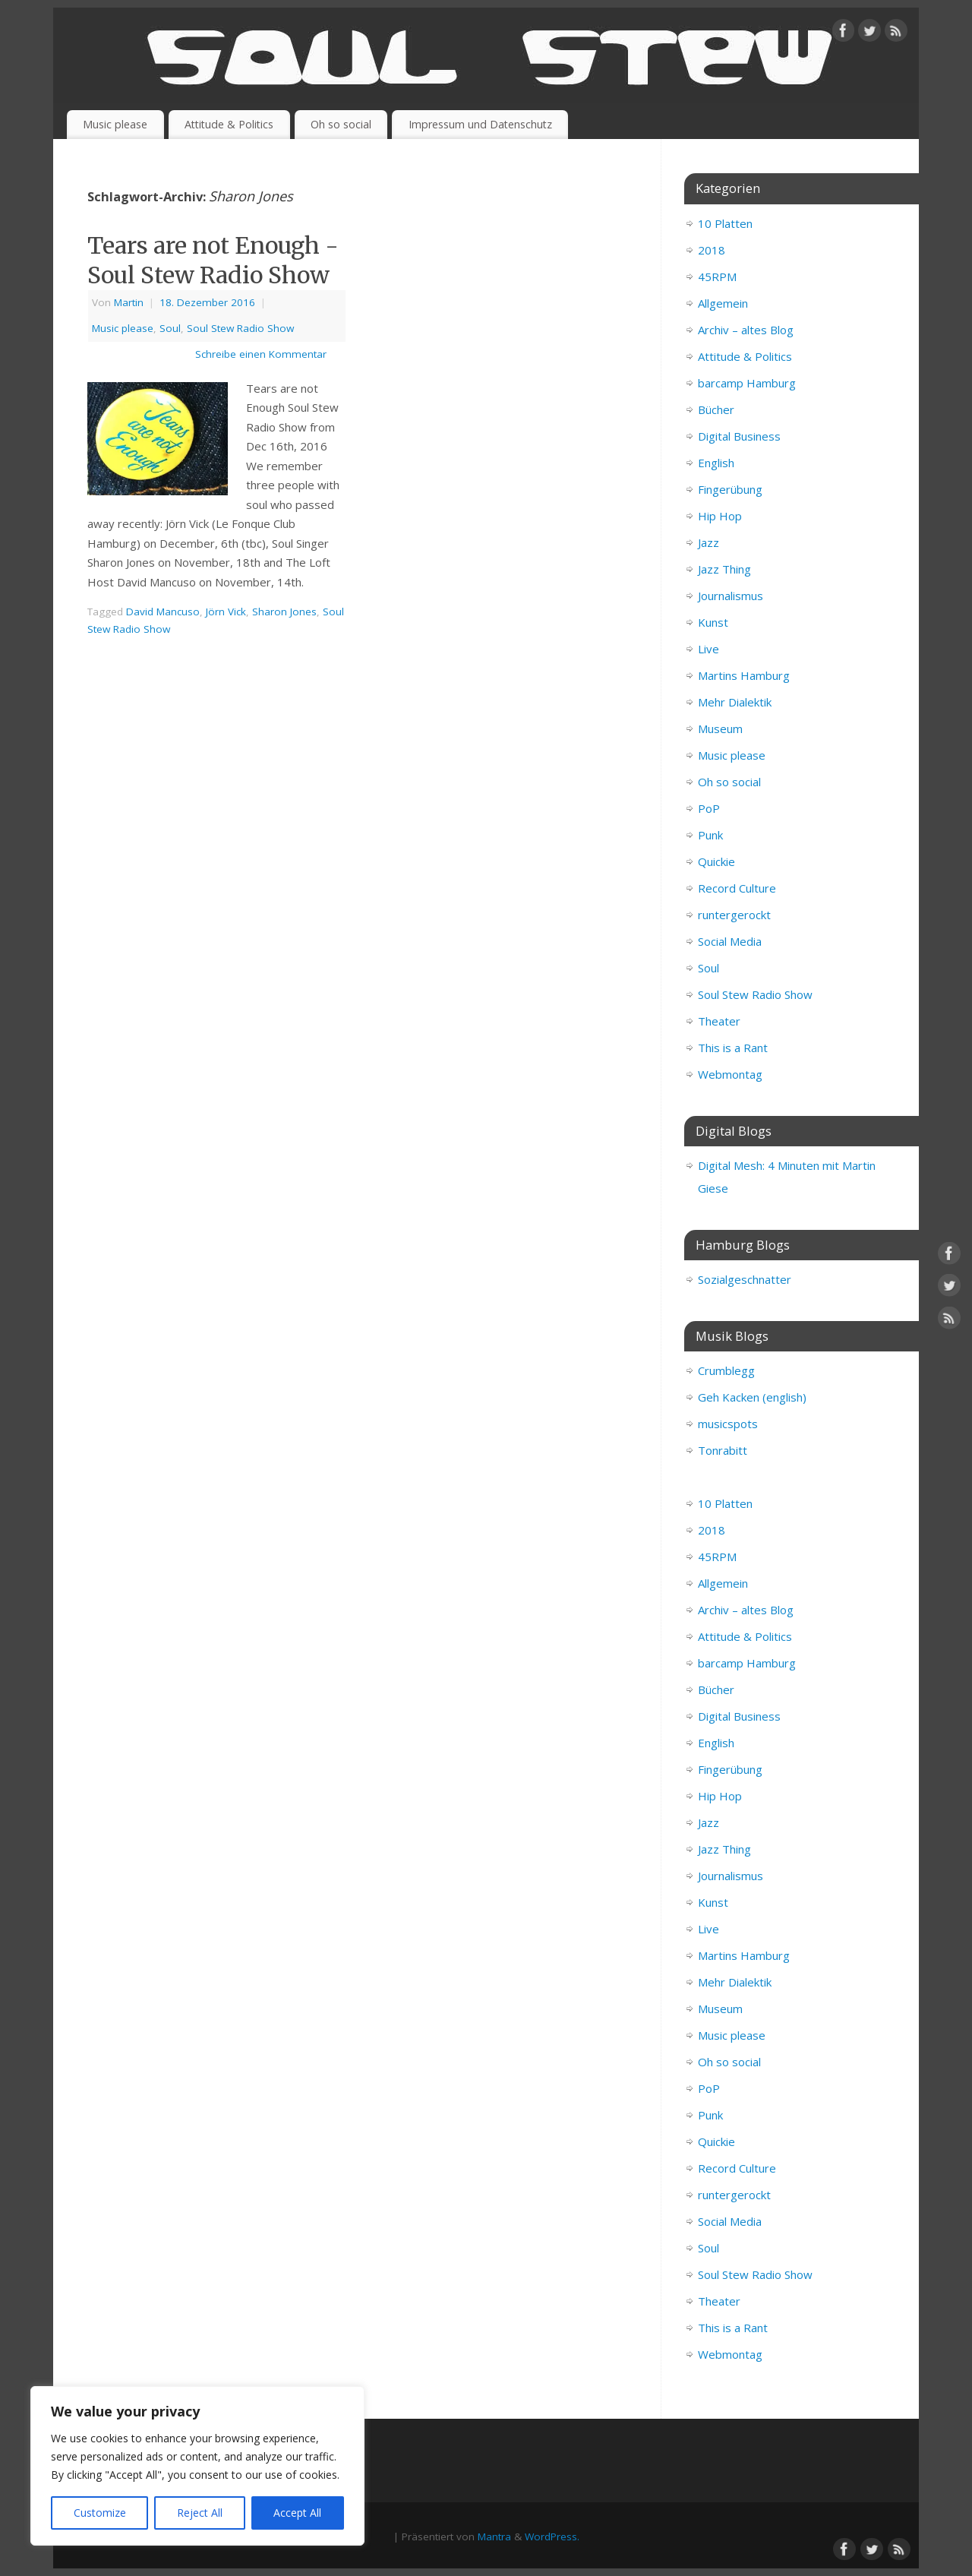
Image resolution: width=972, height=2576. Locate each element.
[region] (197, 2466)
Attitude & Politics (229, 124)
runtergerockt (734, 914)
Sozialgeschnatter (744, 1279)
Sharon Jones (284, 611)
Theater (719, 1021)
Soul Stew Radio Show (240, 328)
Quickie (716, 861)
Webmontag (730, 1074)
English (716, 462)
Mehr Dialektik (735, 702)
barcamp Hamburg (747, 382)
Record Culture (737, 888)
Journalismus (730, 595)
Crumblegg (726, 1370)
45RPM (717, 276)
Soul (170, 328)
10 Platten (725, 223)
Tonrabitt (722, 1450)
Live (708, 648)
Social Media (730, 941)
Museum (720, 728)
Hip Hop (720, 515)
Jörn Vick (226, 611)
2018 (711, 250)
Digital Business (739, 436)
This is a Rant (733, 1047)
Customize (100, 2512)
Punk (710, 834)
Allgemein (723, 303)
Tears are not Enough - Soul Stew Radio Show (213, 260)
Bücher (716, 409)
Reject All (199, 2512)
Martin (129, 302)
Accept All (297, 2512)
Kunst (713, 622)
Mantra (494, 2536)
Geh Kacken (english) (752, 1397)
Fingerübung (730, 489)
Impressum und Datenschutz (480, 124)
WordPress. (552, 2536)
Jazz (708, 542)
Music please (115, 124)
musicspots (728, 1423)
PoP (709, 808)
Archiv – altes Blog (746, 329)
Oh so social (341, 124)
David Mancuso (163, 611)
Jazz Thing (724, 569)
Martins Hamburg (744, 675)
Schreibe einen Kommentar (261, 354)
